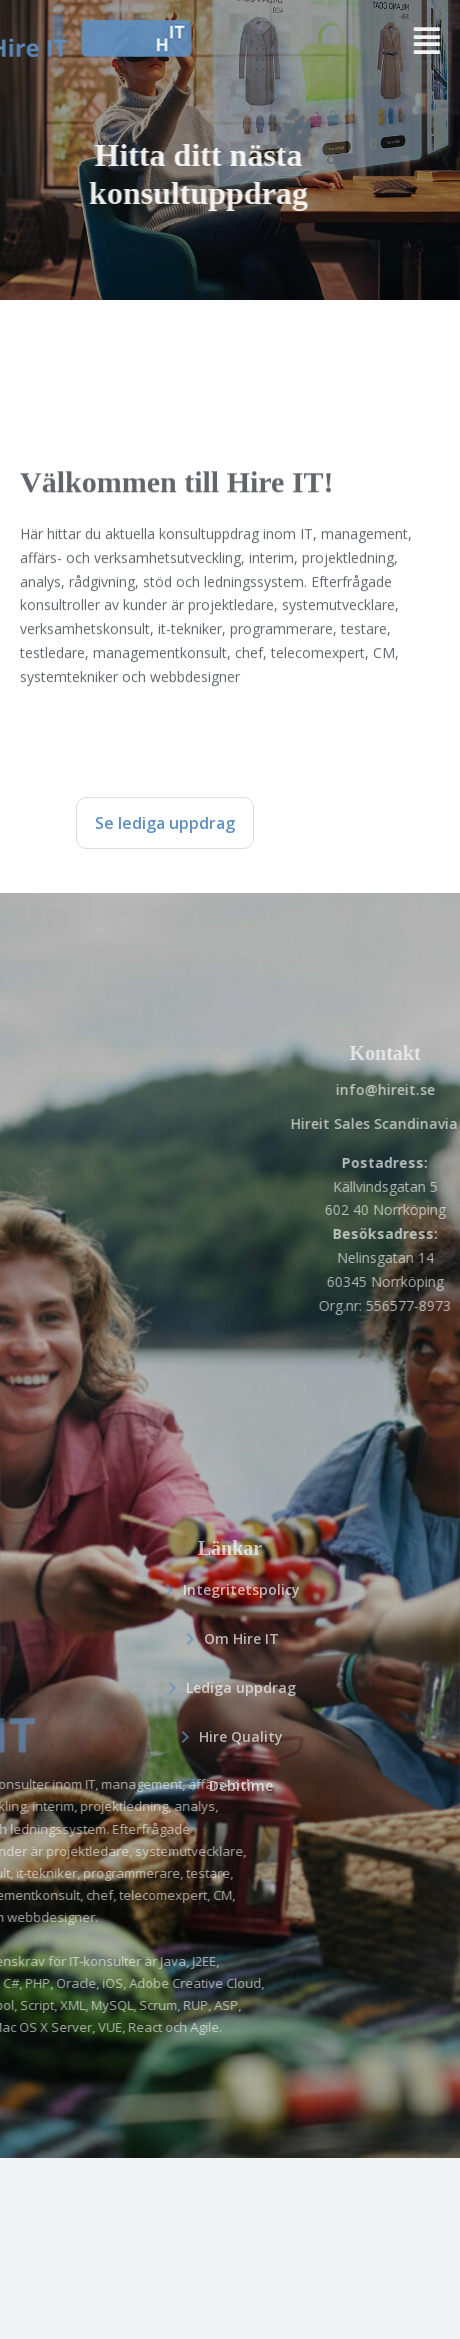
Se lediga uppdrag (165, 823)
